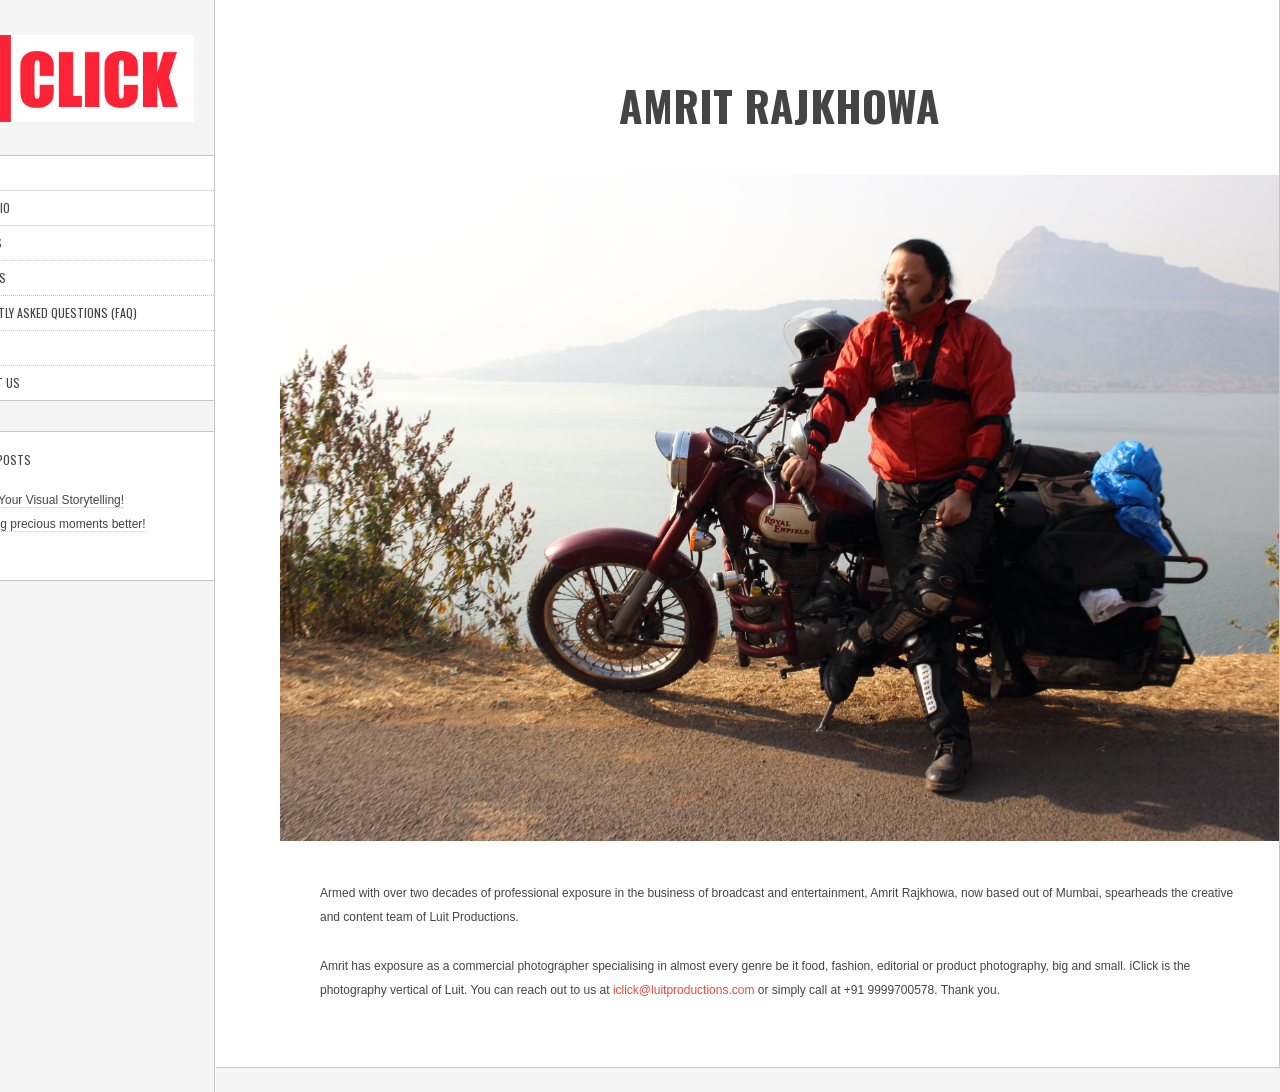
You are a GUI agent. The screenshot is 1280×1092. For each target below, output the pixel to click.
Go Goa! (42, 548)
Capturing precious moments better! (115, 524)
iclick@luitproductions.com (684, 990)
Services (43, 242)
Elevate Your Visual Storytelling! (104, 500)
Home (33, 172)
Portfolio (47, 207)
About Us (45, 277)
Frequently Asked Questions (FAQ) (111, 312)
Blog (33, 347)
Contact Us (52, 382)
